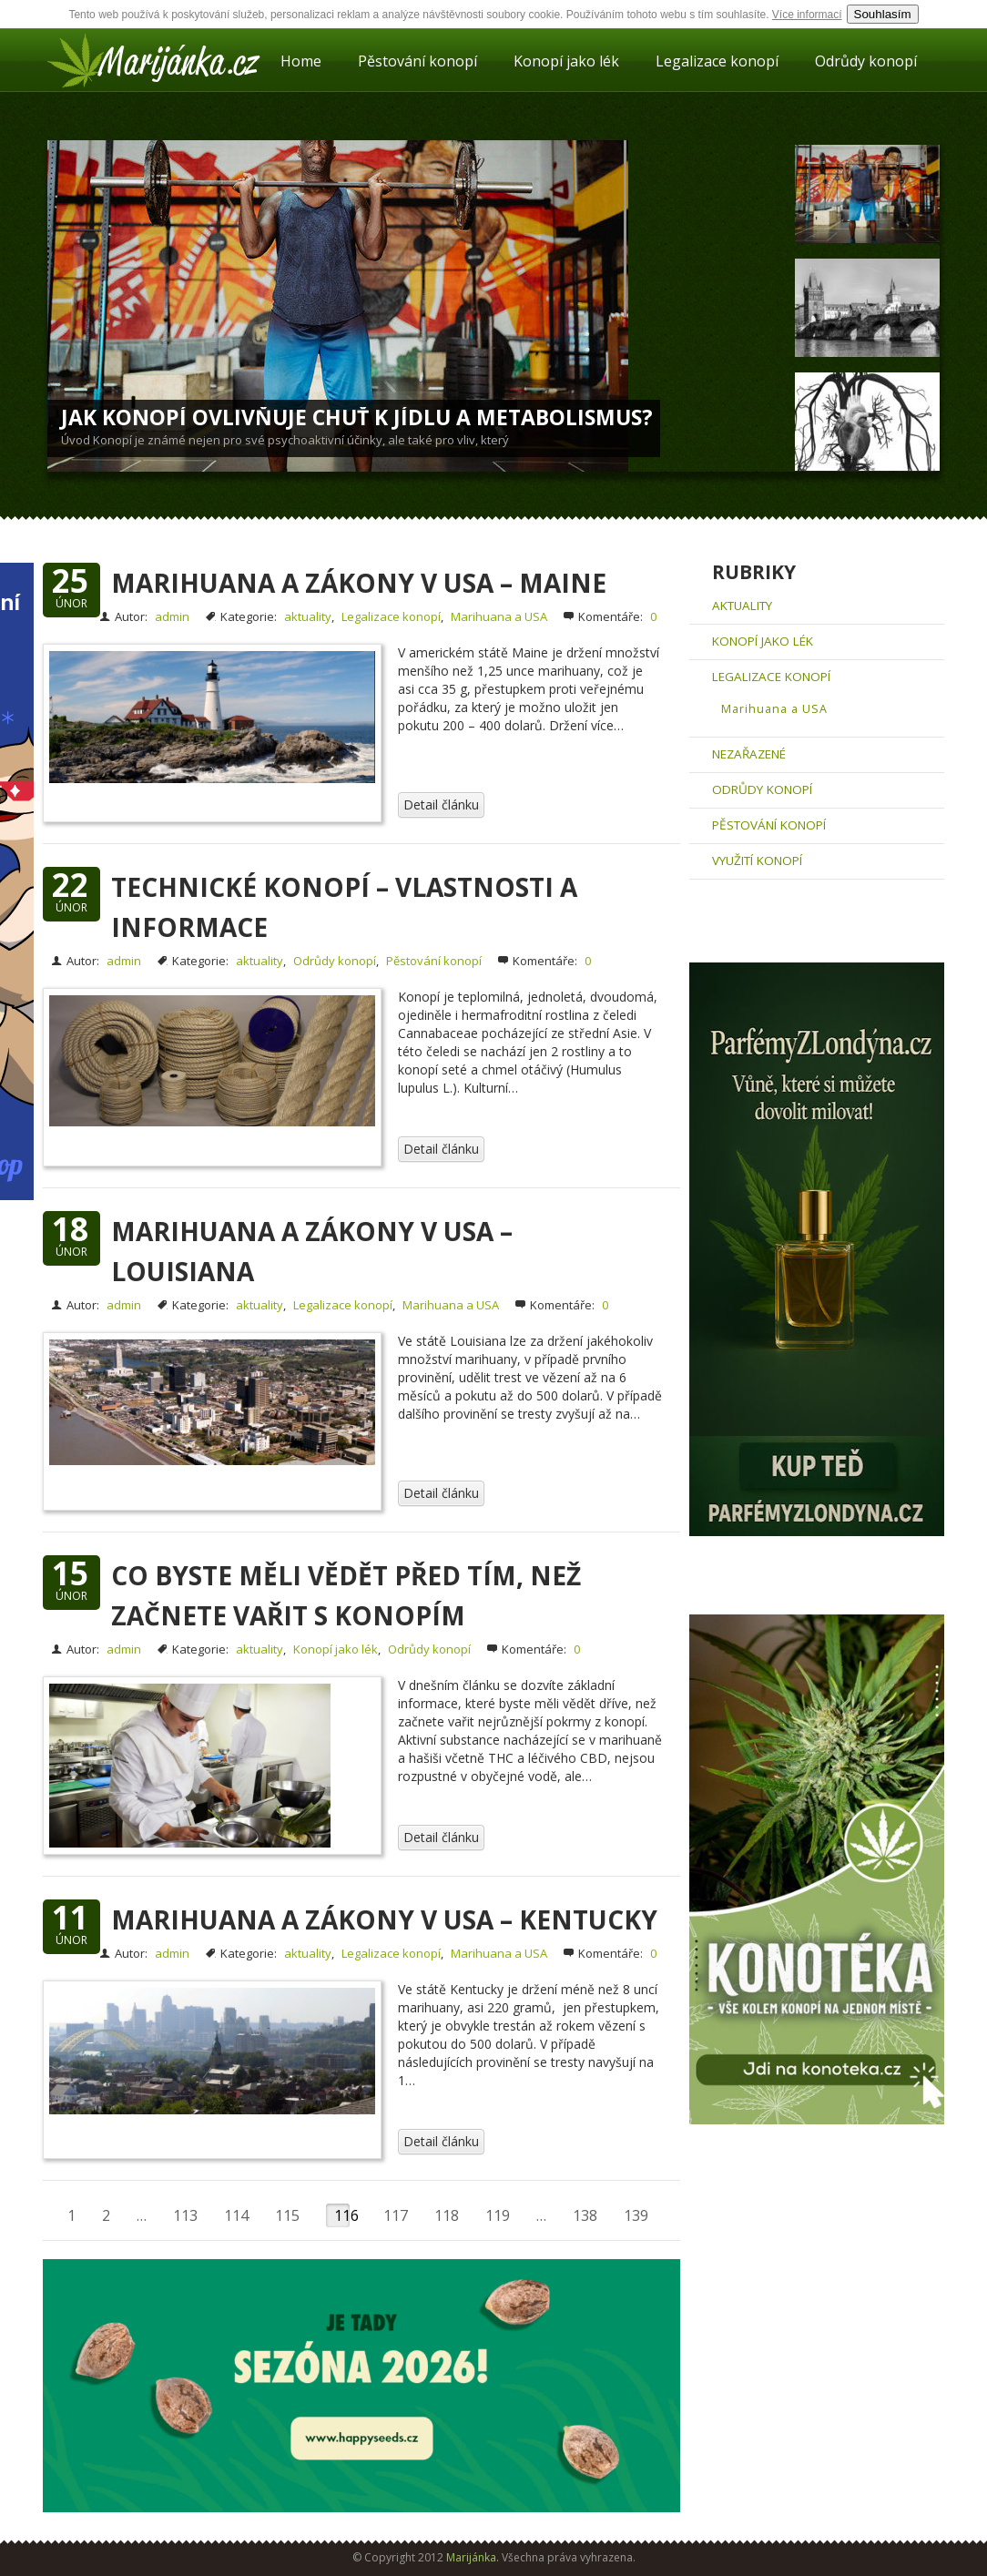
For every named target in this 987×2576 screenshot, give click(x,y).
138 (585, 2215)
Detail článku (441, 804)
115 (287, 2215)
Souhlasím (882, 14)
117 (395, 2215)
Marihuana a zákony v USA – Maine (358, 582)
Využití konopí (757, 860)
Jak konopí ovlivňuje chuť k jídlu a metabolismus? (357, 417)
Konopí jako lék (566, 61)
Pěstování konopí (417, 61)
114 (236, 2215)
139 (636, 2215)
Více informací (807, 14)
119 (497, 2215)
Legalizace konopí (717, 61)
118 (446, 2215)
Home (300, 61)
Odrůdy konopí (866, 61)
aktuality (307, 616)
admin (172, 616)
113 (185, 2215)
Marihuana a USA (499, 616)
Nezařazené (749, 754)
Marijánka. (472, 2557)
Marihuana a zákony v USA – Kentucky (384, 1919)
